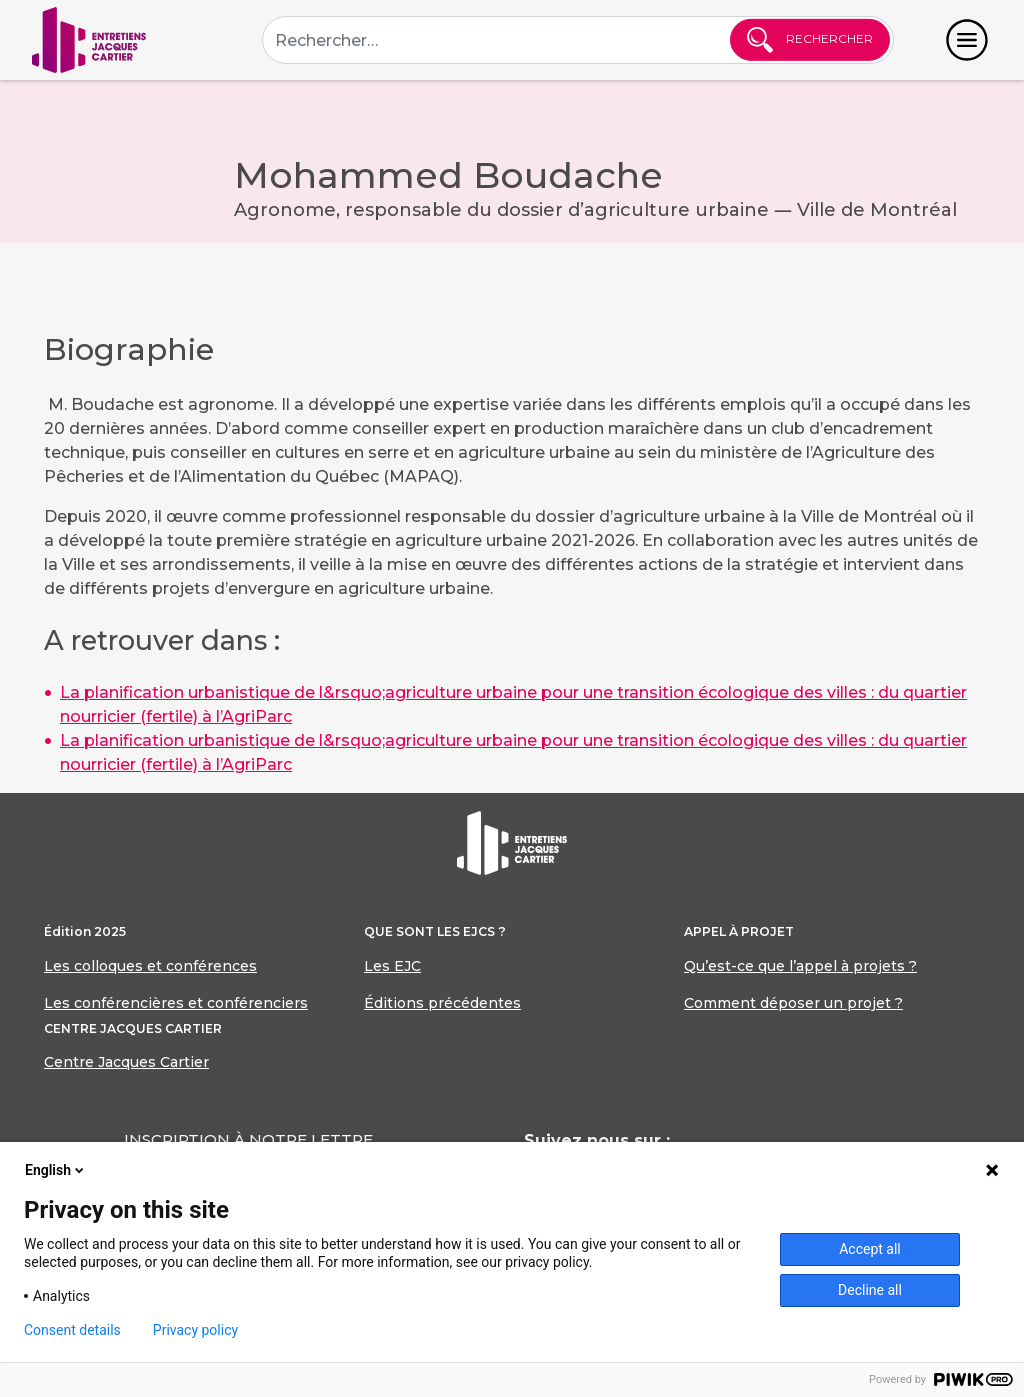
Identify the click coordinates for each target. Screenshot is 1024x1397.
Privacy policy (195, 1330)
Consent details (72, 1330)
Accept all (870, 1249)
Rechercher (810, 40)
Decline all (870, 1290)
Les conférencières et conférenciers (176, 1003)
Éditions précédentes (442, 1003)
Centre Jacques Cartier (126, 1062)
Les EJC (392, 966)
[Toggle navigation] (967, 40)
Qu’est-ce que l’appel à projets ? (800, 966)
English (56, 1170)
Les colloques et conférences (150, 966)
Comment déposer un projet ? (793, 1003)
